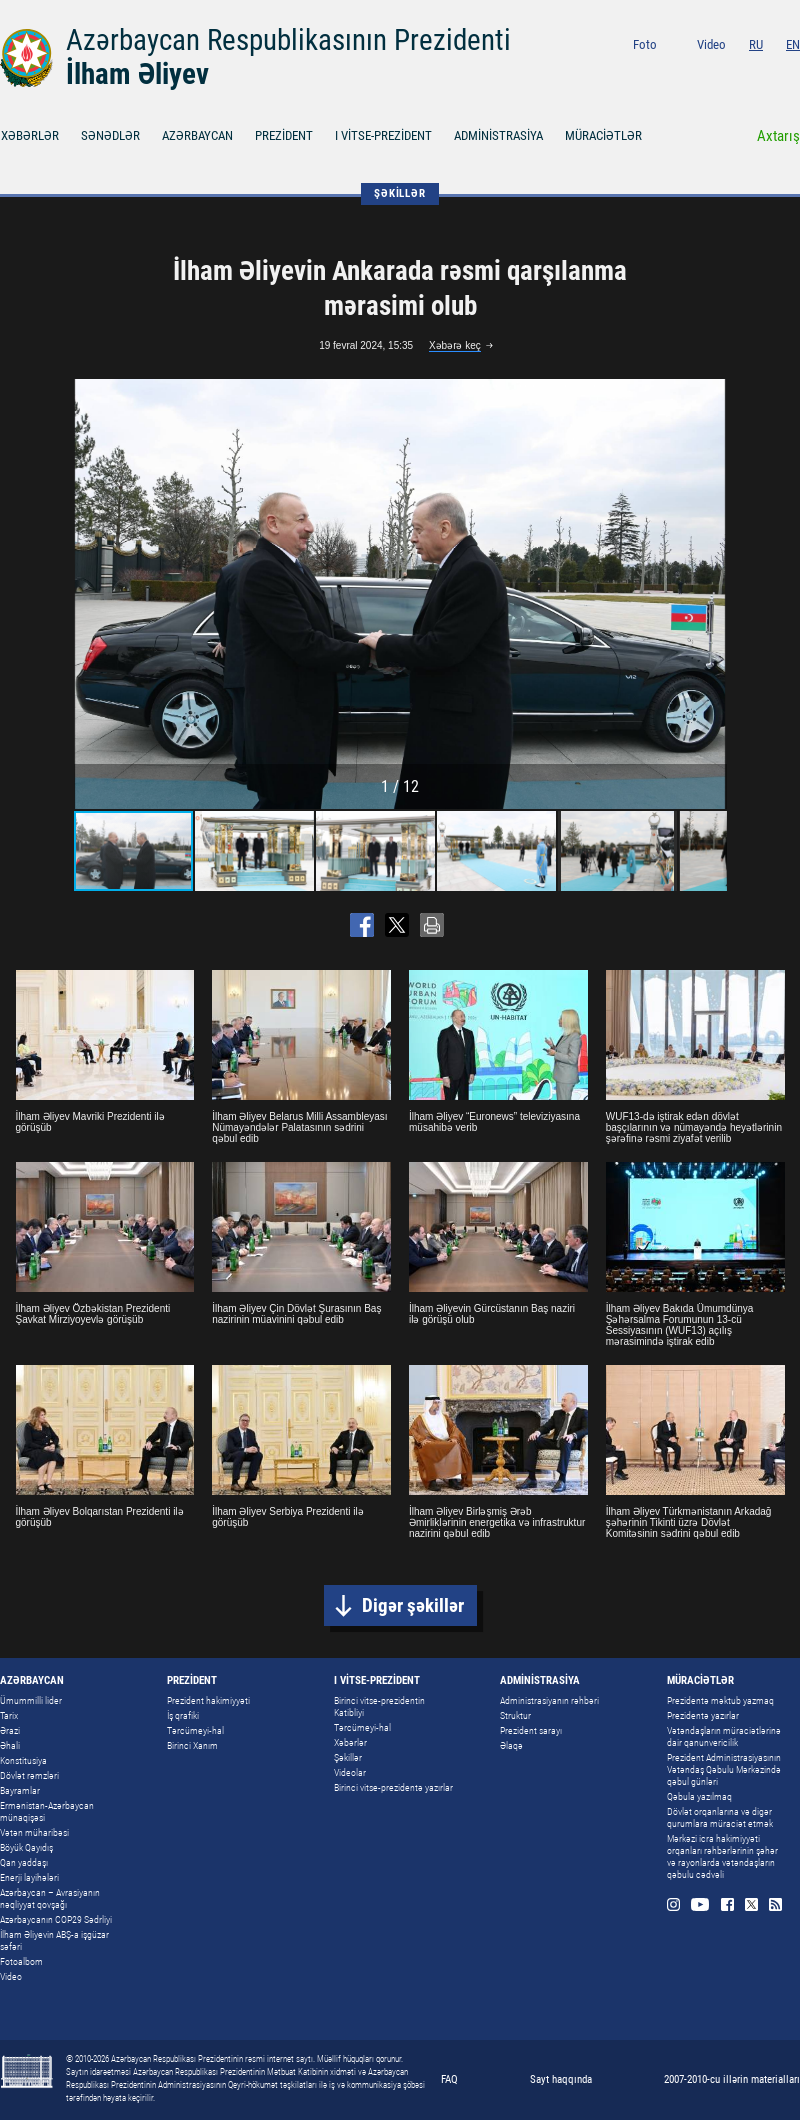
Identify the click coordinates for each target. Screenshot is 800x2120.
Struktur (515, 1715)
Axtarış (778, 136)
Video (711, 44)
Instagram (690, 71)
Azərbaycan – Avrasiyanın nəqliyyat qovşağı (50, 1898)
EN (793, 44)
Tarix (9, 1715)
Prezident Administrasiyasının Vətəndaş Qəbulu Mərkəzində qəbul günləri (724, 1769)
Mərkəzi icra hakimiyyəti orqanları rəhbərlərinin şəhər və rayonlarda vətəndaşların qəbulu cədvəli (722, 1856)
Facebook (745, 71)
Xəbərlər (350, 1742)
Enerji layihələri (29, 1877)
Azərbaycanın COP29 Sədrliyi (56, 1919)
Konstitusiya (23, 1760)
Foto (645, 44)
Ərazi (10, 1730)
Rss (793, 71)
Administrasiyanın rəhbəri (549, 1700)
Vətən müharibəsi (34, 1832)
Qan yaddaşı (24, 1862)
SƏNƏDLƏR (110, 135)
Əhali (10, 1745)
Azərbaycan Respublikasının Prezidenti (288, 40)
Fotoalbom (21, 1961)
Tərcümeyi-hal (195, 1730)
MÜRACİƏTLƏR (603, 135)
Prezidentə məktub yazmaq (720, 1700)
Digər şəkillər (413, 1605)
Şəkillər (348, 1757)
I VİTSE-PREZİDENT (383, 135)
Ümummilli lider (31, 1700)
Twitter (769, 71)
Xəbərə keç (455, 345)
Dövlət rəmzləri (29, 1775)
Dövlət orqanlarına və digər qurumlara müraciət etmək (720, 1817)
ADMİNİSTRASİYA (498, 135)
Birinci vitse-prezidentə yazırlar (393, 1787)
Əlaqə (511, 1745)
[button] (709, 594)
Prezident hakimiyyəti (208, 1700)
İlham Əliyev (137, 74)
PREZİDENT (284, 135)
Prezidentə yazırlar (703, 1715)
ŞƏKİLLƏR (399, 193)
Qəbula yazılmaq (699, 1796)
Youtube (717, 71)
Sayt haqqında (561, 2079)
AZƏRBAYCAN (197, 135)
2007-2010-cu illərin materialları (732, 2079)
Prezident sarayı (531, 1730)
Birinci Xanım (192, 1745)
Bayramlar (20, 1790)
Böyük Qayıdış (26, 1847)
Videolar (350, 1772)
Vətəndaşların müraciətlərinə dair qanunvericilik (724, 1736)
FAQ (449, 2079)
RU (756, 44)
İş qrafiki (183, 1715)
